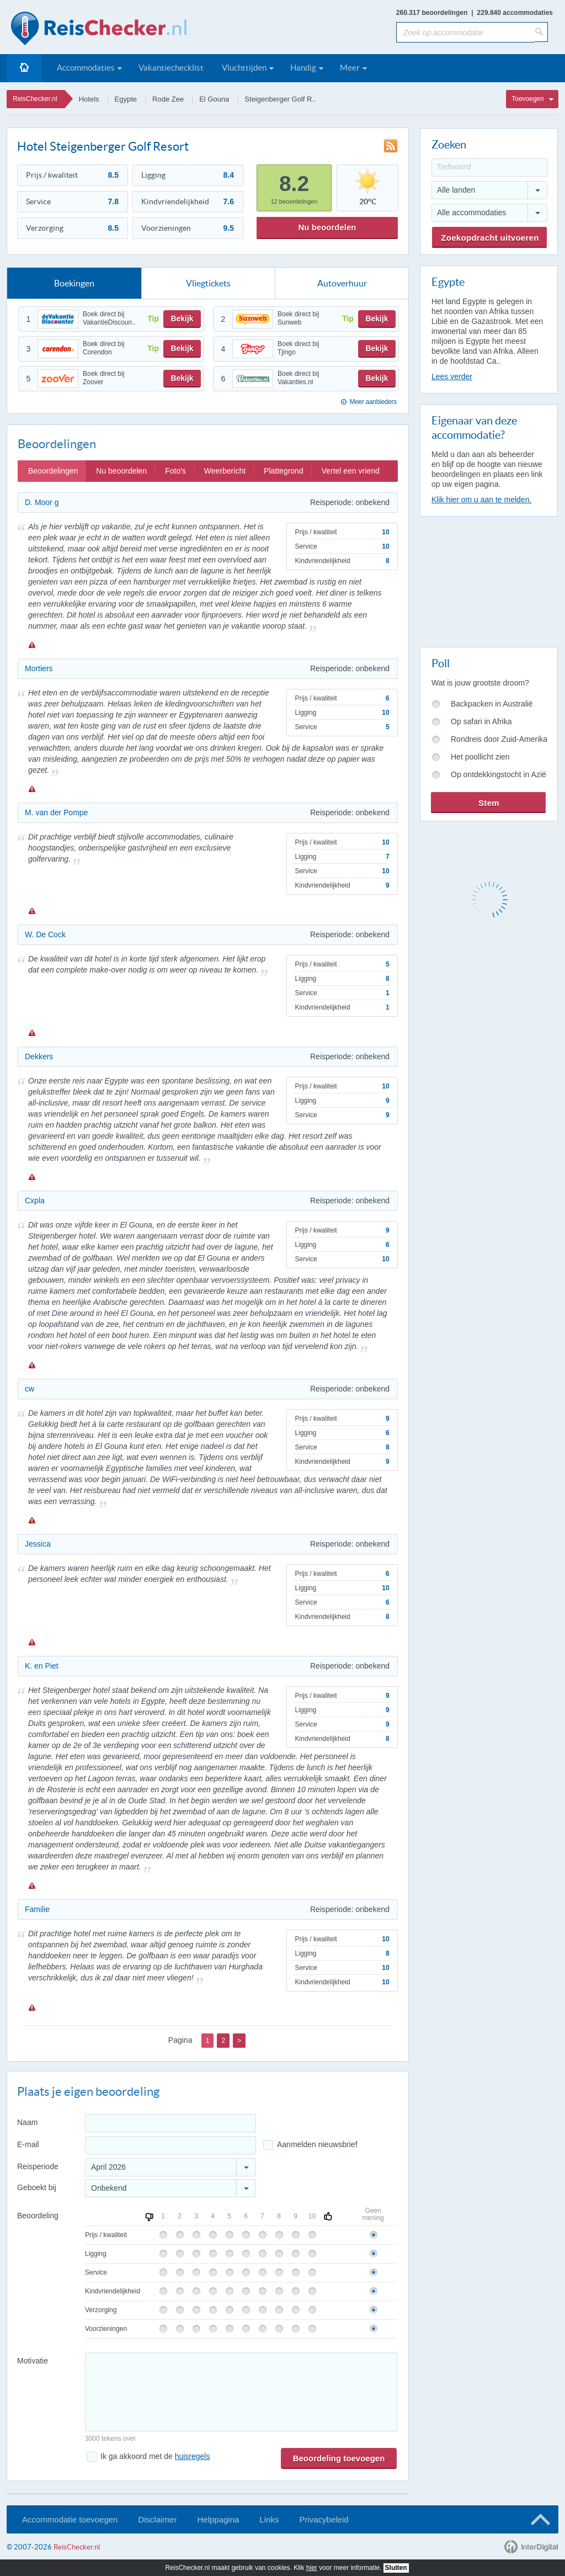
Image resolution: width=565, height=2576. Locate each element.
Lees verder (451, 376)
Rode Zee (168, 99)
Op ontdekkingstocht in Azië (498, 774)
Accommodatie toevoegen (70, 2519)
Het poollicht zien (480, 756)
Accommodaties (86, 67)
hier (311, 2568)
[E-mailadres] (170, 2145)
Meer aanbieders (373, 402)
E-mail (28, 2144)
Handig (303, 67)
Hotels (89, 99)
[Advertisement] (488, 579)
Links (269, 2519)
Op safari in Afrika (481, 721)
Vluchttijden (244, 67)
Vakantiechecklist (171, 67)
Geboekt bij (36, 2187)
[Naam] (170, 2123)
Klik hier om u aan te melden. (481, 499)
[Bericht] (241, 2391)
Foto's (175, 470)
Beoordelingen (53, 470)
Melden (31, 644)
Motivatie (32, 2360)
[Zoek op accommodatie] (465, 32)
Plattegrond (283, 470)
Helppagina (218, 2519)
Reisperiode (37, 2166)
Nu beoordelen (327, 227)
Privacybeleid (323, 2519)
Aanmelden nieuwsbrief (317, 2144)
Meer (350, 67)
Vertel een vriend (351, 470)
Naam (27, 2122)
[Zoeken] (541, 32)
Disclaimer (157, 2519)
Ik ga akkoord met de (155, 2456)
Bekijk (181, 318)
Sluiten (396, 2568)
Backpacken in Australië (492, 703)
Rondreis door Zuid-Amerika (499, 739)
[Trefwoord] (489, 167)
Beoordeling (37, 2215)
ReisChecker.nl (35, 99)
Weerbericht (225, 470)
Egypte (126, 99)
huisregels (192, 2456)
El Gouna (214, 99)
